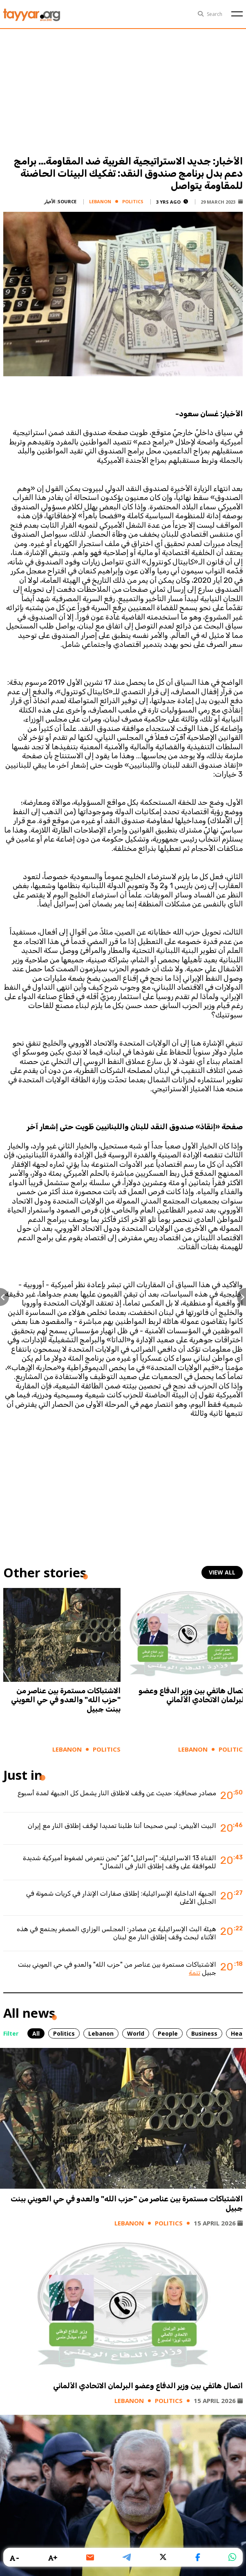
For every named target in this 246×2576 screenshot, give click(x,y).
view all (222, 1572)
